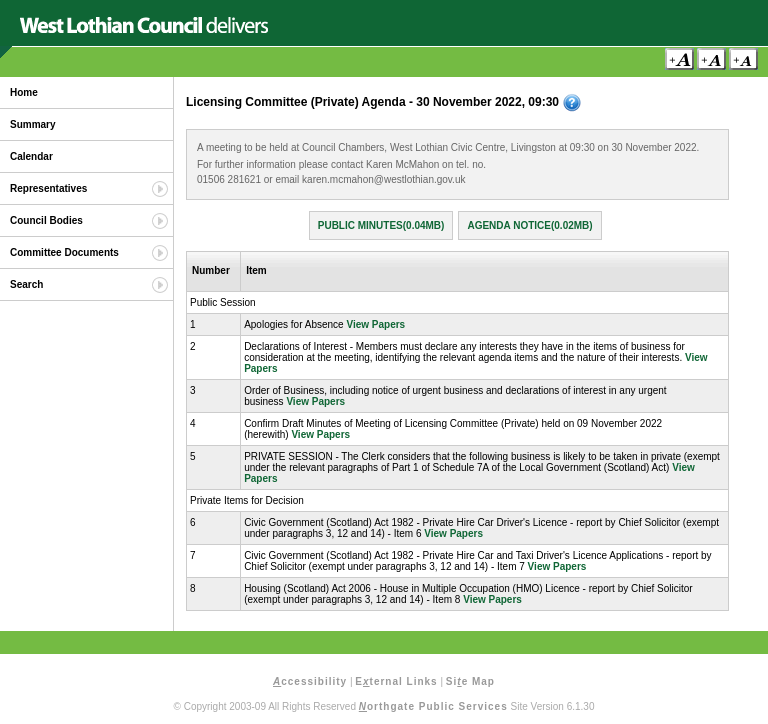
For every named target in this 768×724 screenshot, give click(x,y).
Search (26, 284)
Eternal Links (396, 681)
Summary (33, 124)
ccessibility (310, 681)
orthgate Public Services (433, 706)
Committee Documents (64, 252)
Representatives (48, 188)
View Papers (375, 324)
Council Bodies (46, 220)
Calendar (31, 156)
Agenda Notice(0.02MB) (529, 225)
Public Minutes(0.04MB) (381, 225)
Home (24, 92)
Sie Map (470, 681)
